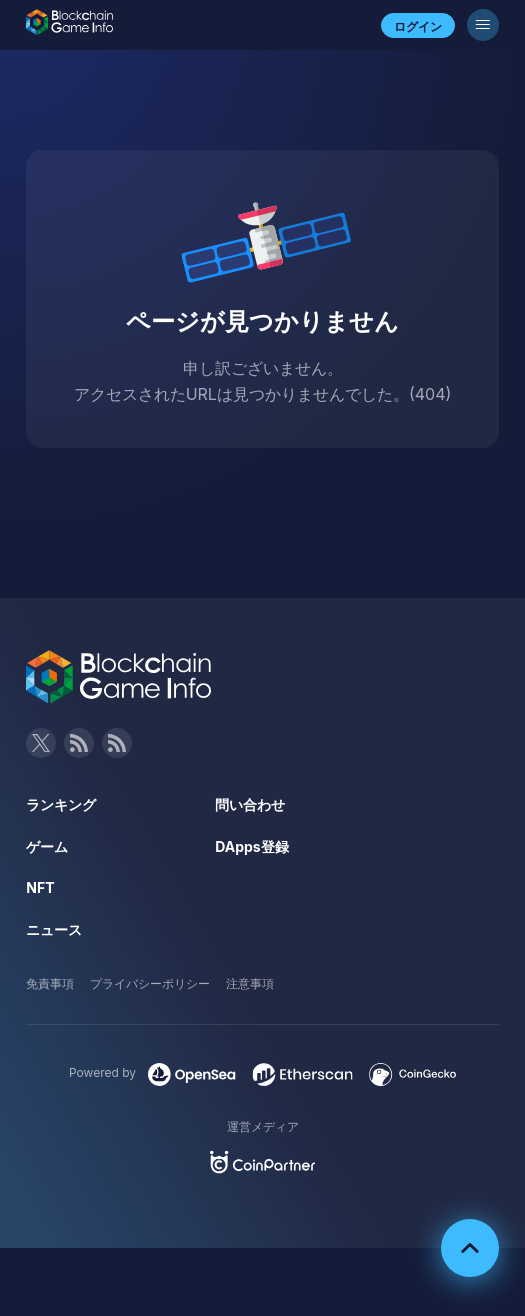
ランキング (61, 804)
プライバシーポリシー (150, 983)
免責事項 (50, 983)
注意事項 (250, 983)
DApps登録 (251, 846)
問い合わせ (250, 804)
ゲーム (47, 846)
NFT (40, 887)
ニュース (54, 929)
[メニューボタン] (483, 25)
